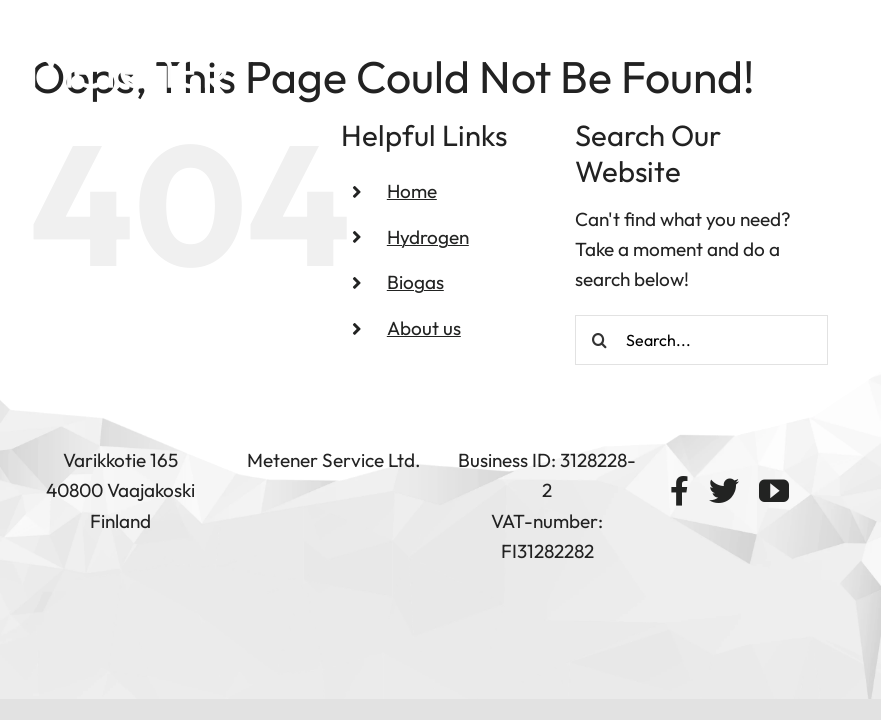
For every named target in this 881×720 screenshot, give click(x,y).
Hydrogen (428, 237)
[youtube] (774, 491)
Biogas (415, 282)
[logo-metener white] (130, 63)
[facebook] (679, 491)
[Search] (600, 340)
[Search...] (702, 340)
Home (412, 191)
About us (424, 328)
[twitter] (724, 491)
